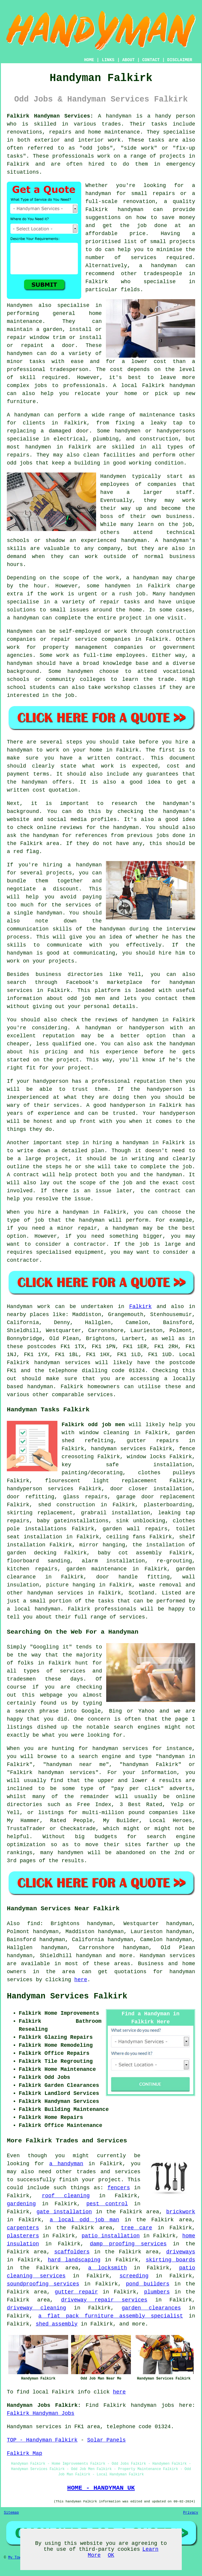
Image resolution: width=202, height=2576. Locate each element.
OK (111, 2555)
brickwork (180, 2212)
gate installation (64, 2212)
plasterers (23, 2236)
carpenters (23, 2228)
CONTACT (151, 60)
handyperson (146, 1028)
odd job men (86, 998)
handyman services (118, 1449)
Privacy (190, 2513)
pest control (107, 2204)
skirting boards (170, 2260)
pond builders (147, 2284)
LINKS (108, 60)
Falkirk (140, 1307)
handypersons (175, 431)
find (33, 1924)
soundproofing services (43, 2284)
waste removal (160, 1585)
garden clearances (151, 2308)
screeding (134, 2276)
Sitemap (11, 2513)
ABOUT (128, 60)
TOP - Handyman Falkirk (42, 2440)
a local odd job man (84, 2220)
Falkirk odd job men (93, 1425)
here (80, 1980)
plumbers (157, 2292)
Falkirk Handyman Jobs (40, 2413)
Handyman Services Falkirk (67, 1996)
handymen (19, 353)
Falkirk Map (24, 2453)
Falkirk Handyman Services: (50, 116)
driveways (180, 2252)
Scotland (141, 1593)
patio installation (111, 2236)
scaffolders (72, 2252)
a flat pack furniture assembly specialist (110, 2316)
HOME (89, 60)
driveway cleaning (36, 2308)
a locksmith (107, 2268)
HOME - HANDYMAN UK (101, 2487)
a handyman (66, 2164)
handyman (98, 193)
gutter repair (76, 2292)
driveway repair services (104, 2300)
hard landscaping (74, 2260)
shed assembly (56, 2324)
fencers (118, 2188)
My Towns (16, 2558)
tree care (136, 2228)
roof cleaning (66, 2196)
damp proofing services (128, 2244)
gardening (21, 2204)
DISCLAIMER (179, 60)
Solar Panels (106, 2440)
